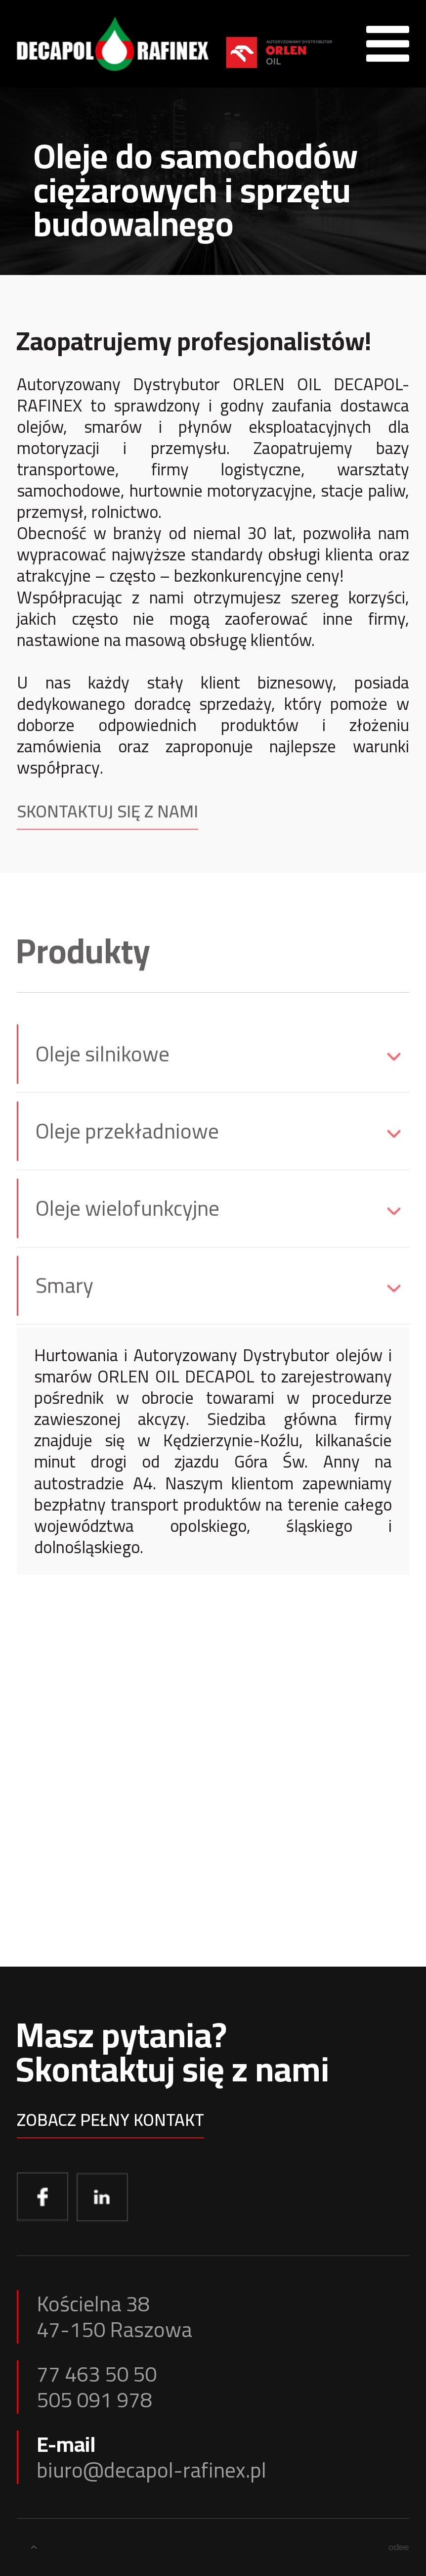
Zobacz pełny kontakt (110, 2124)
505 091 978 (94, 2400)
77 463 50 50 (97, 2374)
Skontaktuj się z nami (107, 820)
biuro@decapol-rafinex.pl (151, 2470)
